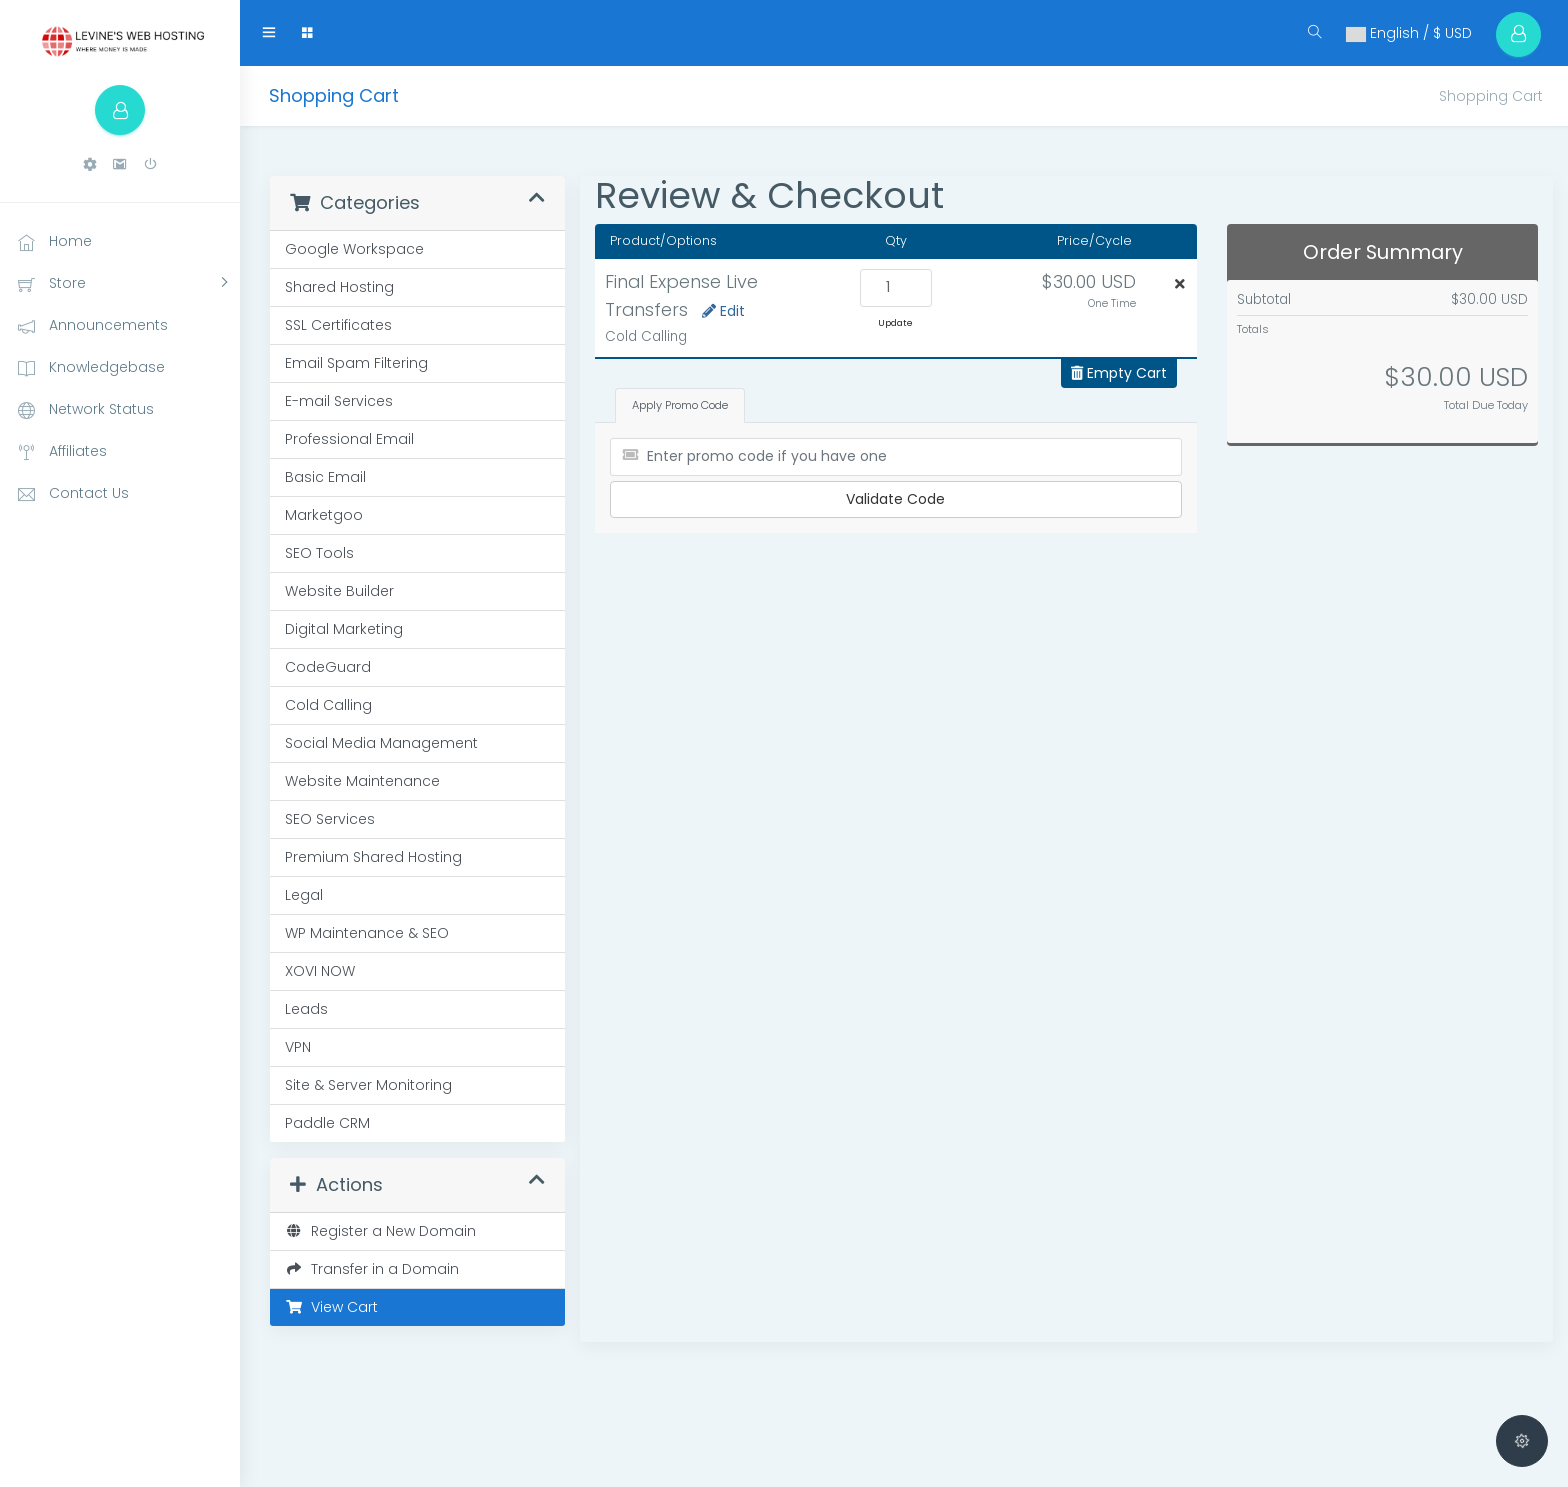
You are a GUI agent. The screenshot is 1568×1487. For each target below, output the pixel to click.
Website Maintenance (362, 781)
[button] (90, 164)
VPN (298, 1047)
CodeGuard (328, 667)
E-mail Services (339, 401)
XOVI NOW (320, 971)
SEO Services (330, 819)
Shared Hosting (339, 287)
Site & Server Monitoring (368, 1085)
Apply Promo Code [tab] (680, 405)
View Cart (331, 1307)
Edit (723, 311)
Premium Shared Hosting (373, 857)
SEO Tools (319, 553)
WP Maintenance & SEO (367, 933)
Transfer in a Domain (372, 1269)
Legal (304, 895)
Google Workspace (354, 249)
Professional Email (349, 439)
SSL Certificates (338, 325)
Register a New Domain (380, 1231)
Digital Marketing (344, 629)
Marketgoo (324, 515)
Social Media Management (381, 743)
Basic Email (325, 477)
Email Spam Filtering (356, 363)
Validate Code (895, 499)
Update (895, 323)
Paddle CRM (327, 1123)
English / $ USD (1409, 33)
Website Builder (339, 591)
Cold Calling (328, 705)
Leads (306, 1009)
